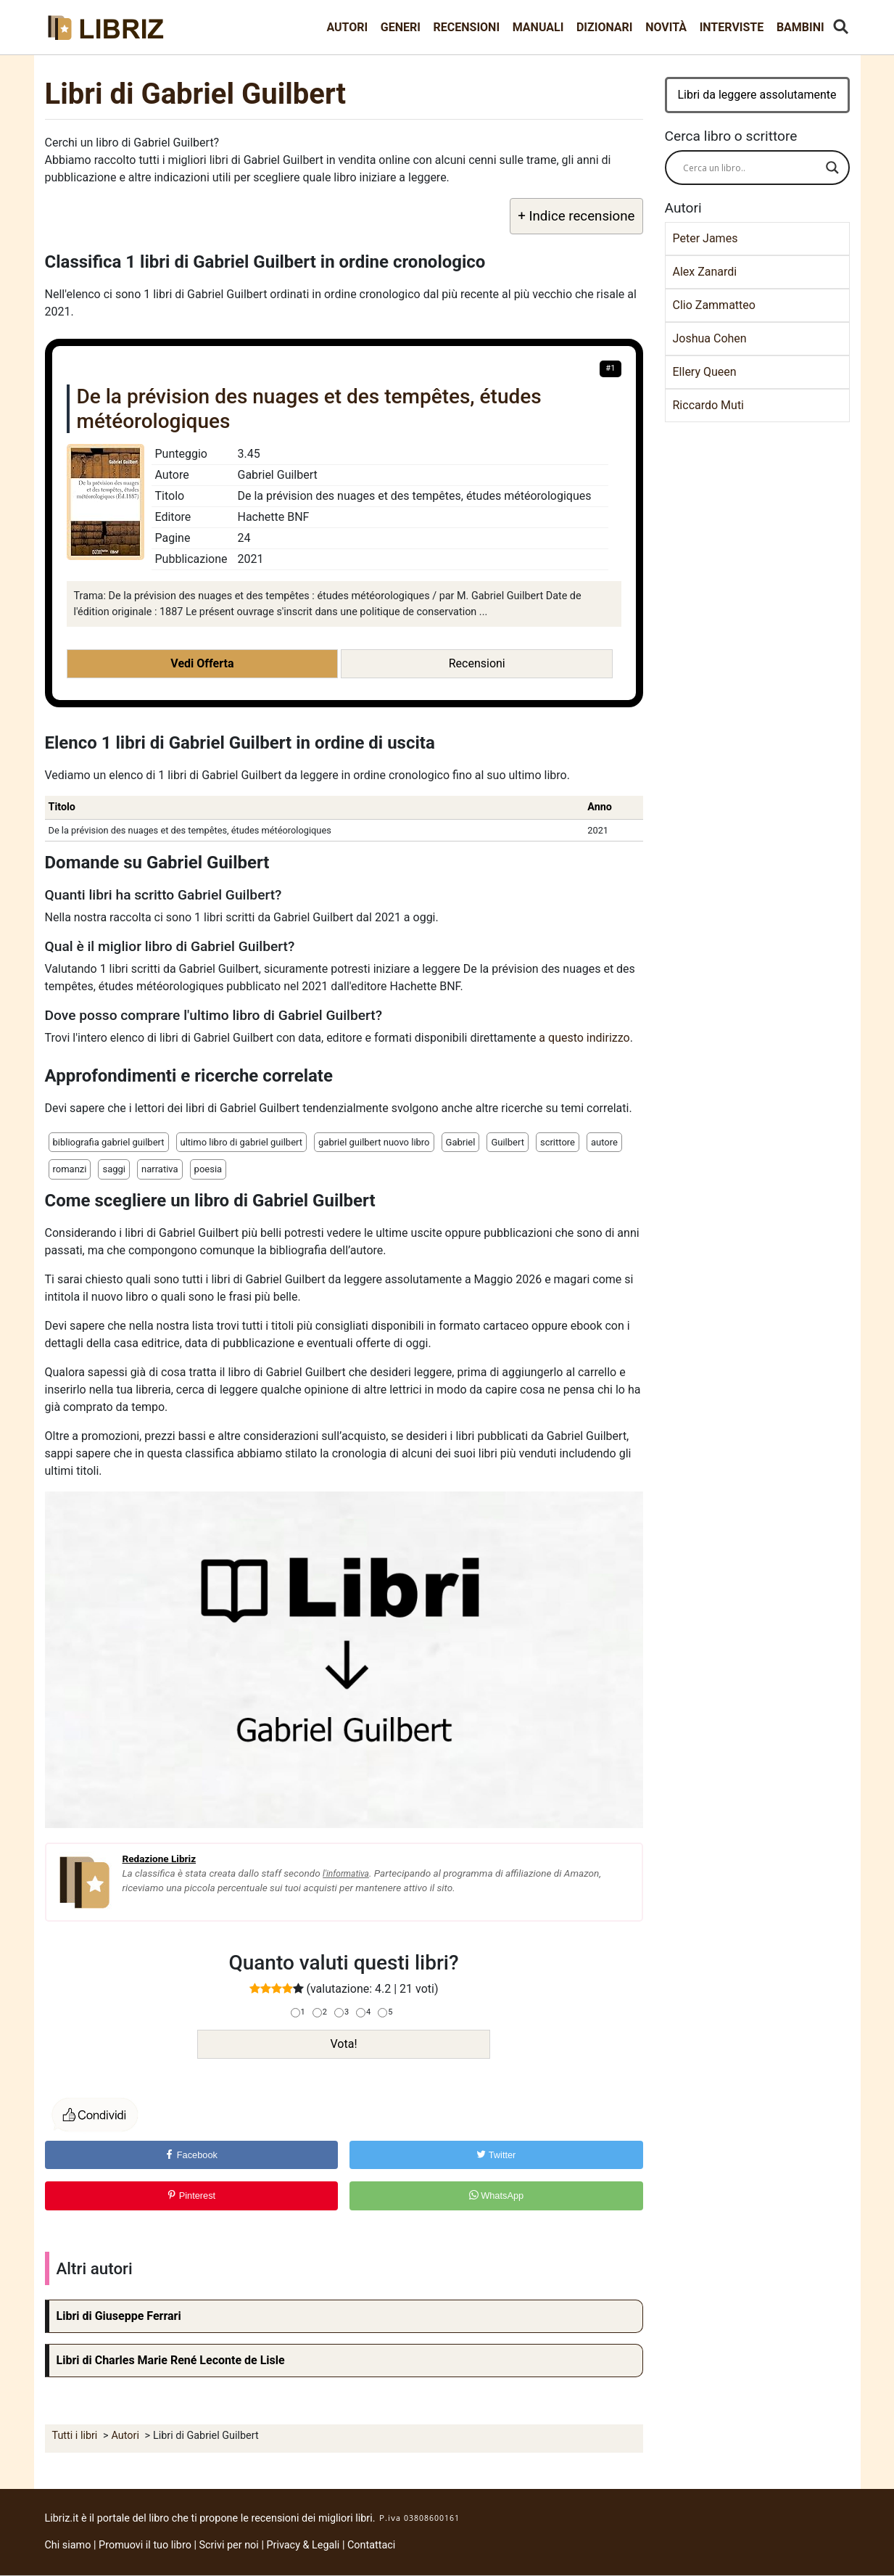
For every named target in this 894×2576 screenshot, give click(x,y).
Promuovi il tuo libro (145, 2545)
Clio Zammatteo (714, 305)
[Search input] (751, 167)
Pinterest (191, 2195)
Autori (347, 27)
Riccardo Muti (709, 405)
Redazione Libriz (159, 1858)
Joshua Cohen (710, 338)
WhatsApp (496, 2195)
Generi (401, 27)
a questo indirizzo (584, 1038)
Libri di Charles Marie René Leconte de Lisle (171, 2360)
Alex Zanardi (705, 272)
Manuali (538, 27)
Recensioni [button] (477, 663)
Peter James (705, 238)
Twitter (496, 2154)
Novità (666, 27)
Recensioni (467, 27)
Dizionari (604, 27)
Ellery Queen (705, 372)
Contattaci (371, 2545)
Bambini (800, 27)
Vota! (343, 2044)
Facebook (191, 2154)
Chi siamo (68, 2545)
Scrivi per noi (229, 2545)
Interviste (732, 27)
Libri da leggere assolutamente (756, 95)
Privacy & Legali (304, 2545)
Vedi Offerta (201, 663)
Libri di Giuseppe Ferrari (119, 2316)
